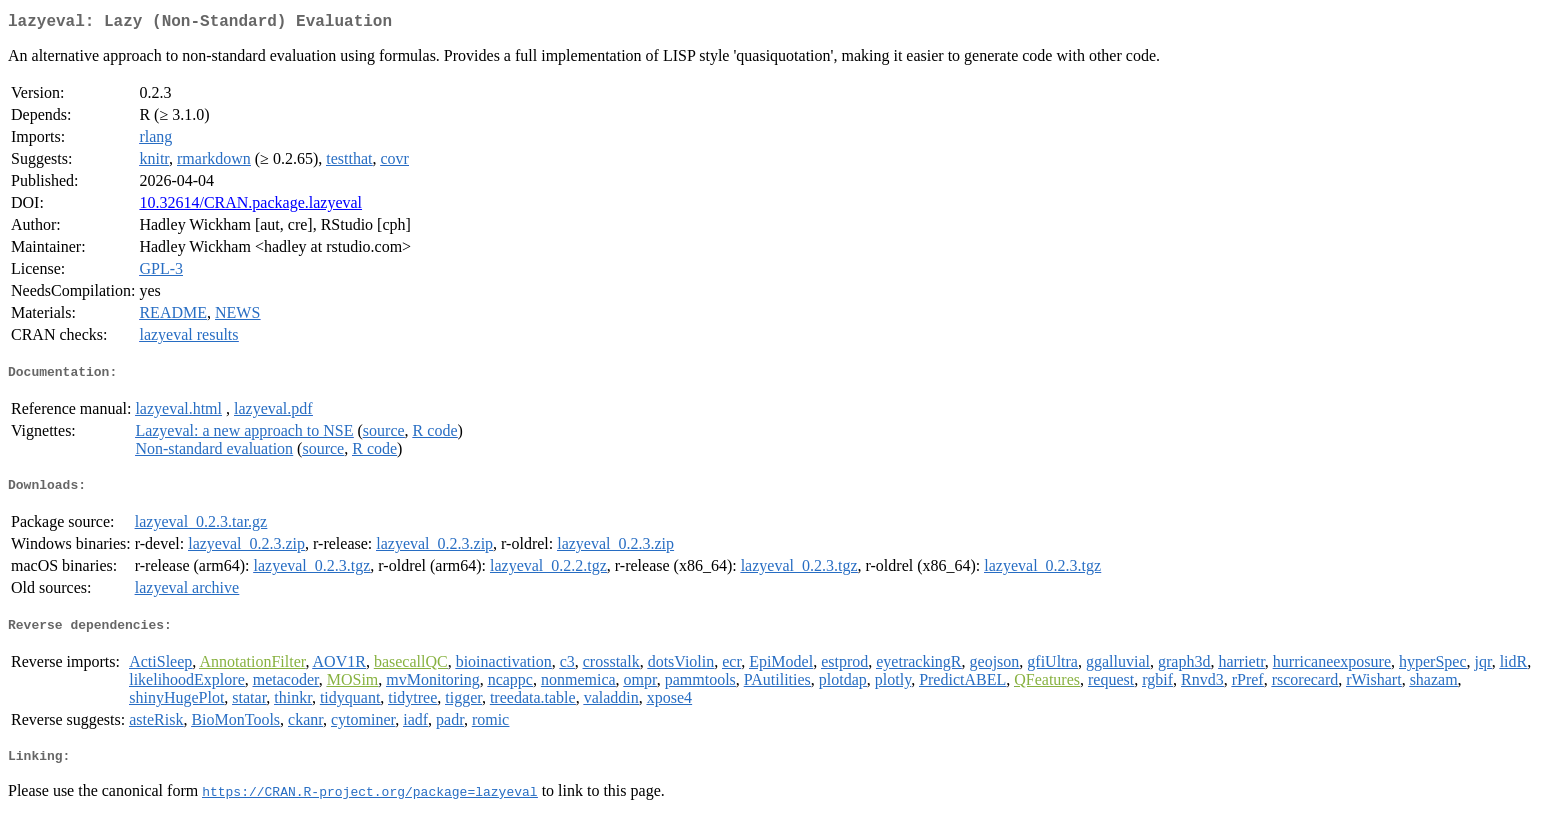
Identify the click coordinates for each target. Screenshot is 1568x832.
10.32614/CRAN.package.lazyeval (250, 206)
